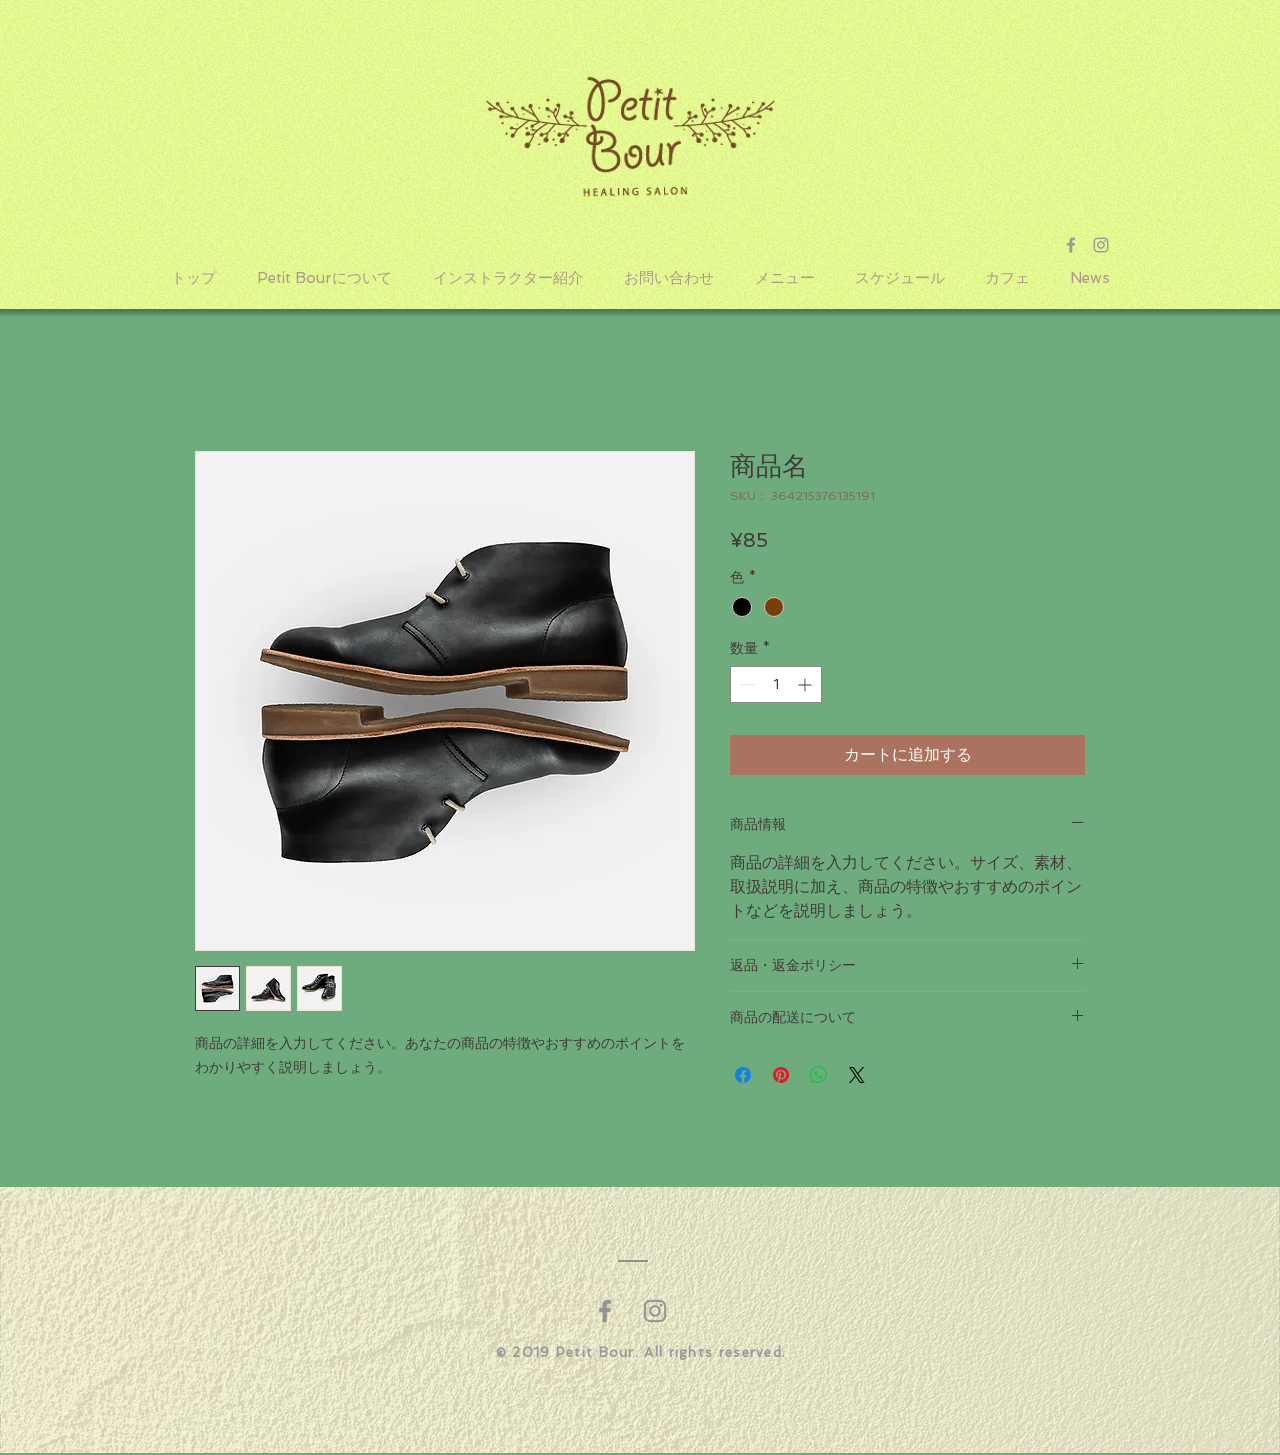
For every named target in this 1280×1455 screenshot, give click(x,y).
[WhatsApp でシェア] (819, 1075)
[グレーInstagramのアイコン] (655, 1311)
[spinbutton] (776, 684)
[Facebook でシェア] (743, 1075)
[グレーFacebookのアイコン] (605, 1311)
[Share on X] (857, 1075)
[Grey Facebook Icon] (1071, 245)
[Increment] (806, 684)
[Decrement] (745, 684)
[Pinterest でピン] (781, 1075)
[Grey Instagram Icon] (1101, 245)
